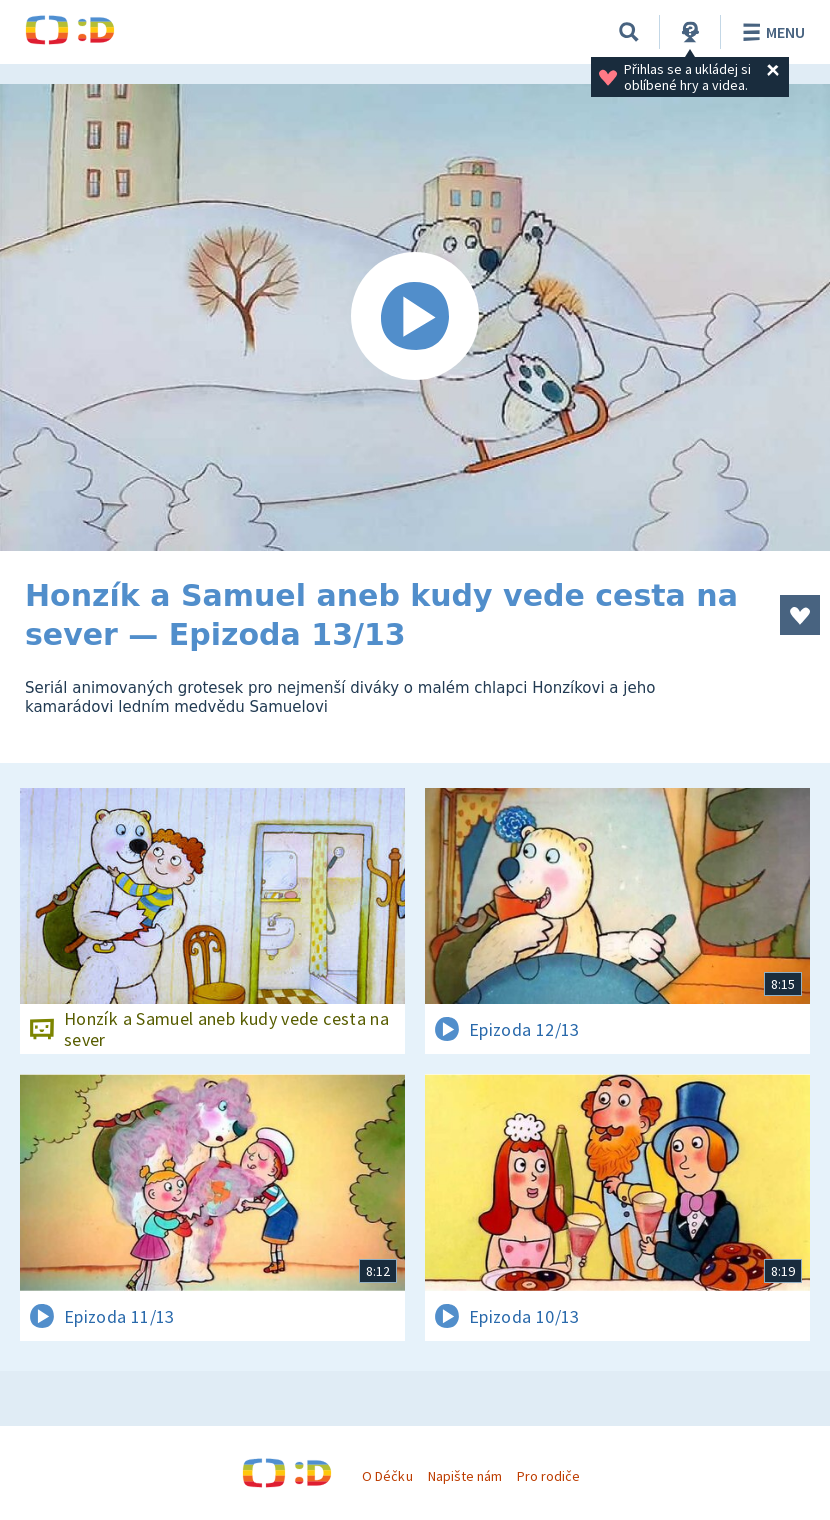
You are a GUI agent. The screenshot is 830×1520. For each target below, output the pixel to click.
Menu (770, 32)
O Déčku (387, 1476)
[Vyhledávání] (629, 32)
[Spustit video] (415, 317)
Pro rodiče (548, 1476)
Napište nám (465, 1476)
